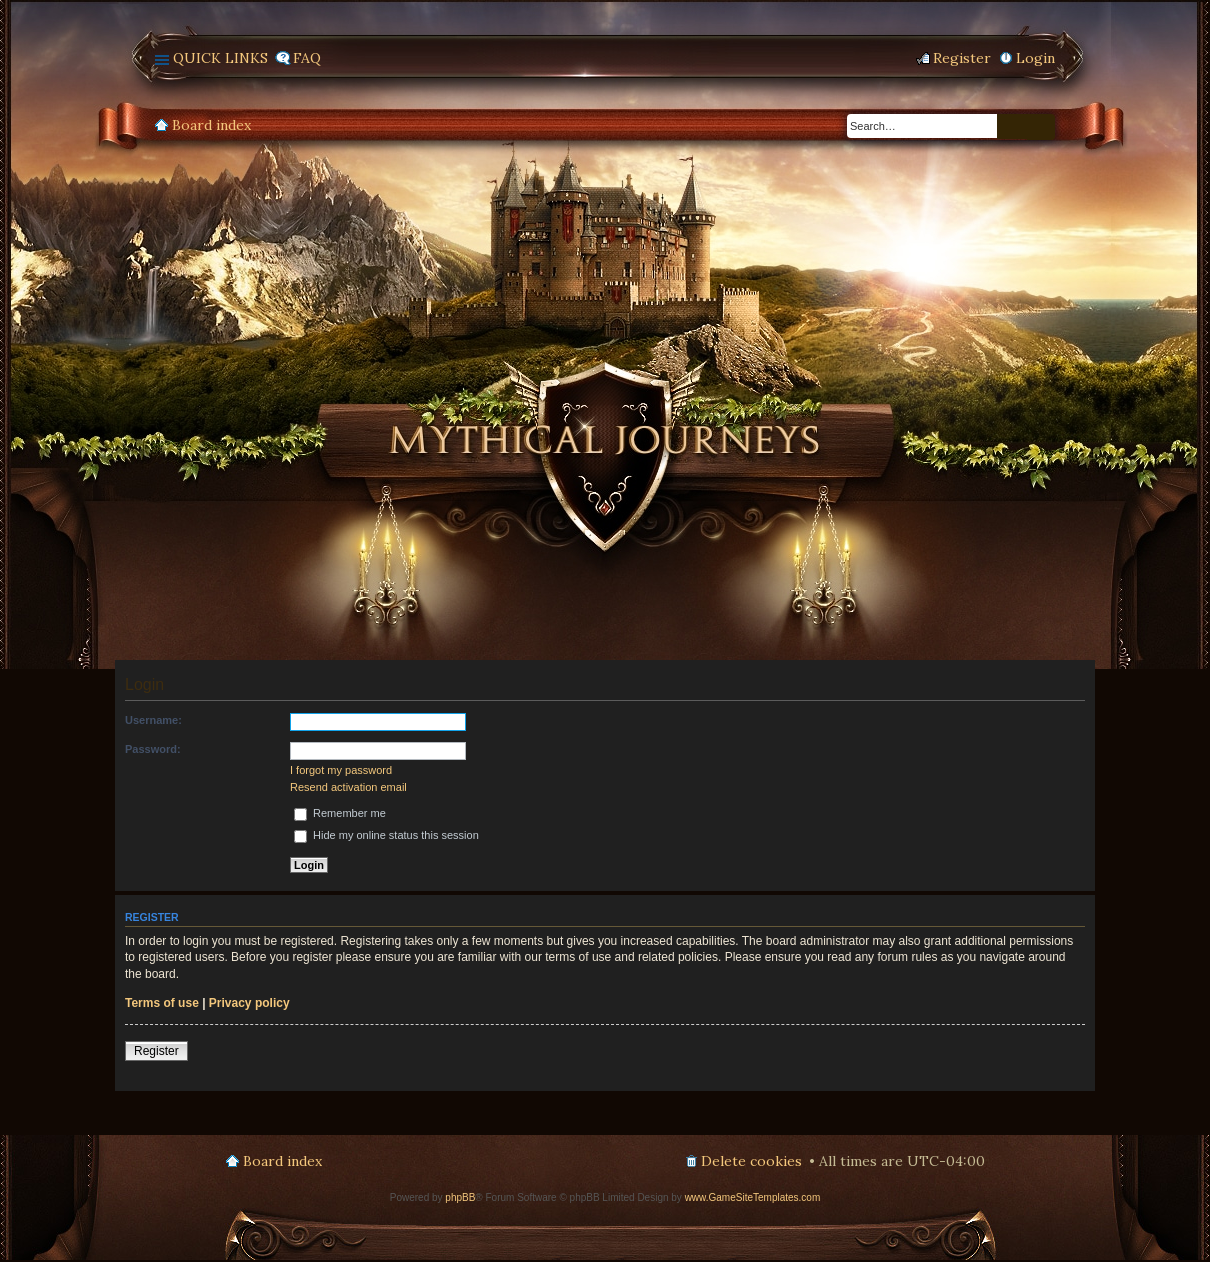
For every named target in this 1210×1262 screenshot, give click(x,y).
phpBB (460, 1197)
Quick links (220, 58)
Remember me (340, 813)
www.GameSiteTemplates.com (753, 1197)
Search (1012, 126)
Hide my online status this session (386, 835)
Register (156, 1051)
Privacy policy (249, 1003)
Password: (153, 749)
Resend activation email (348, 787)
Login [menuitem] (1035, 58)
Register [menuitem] (962, 58)
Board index (211, 125)
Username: (153, 720)
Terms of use (162, 1003)
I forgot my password (341, 770)
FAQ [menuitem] (307, 58)
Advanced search (1041, 127)
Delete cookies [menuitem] (751, 1161)
